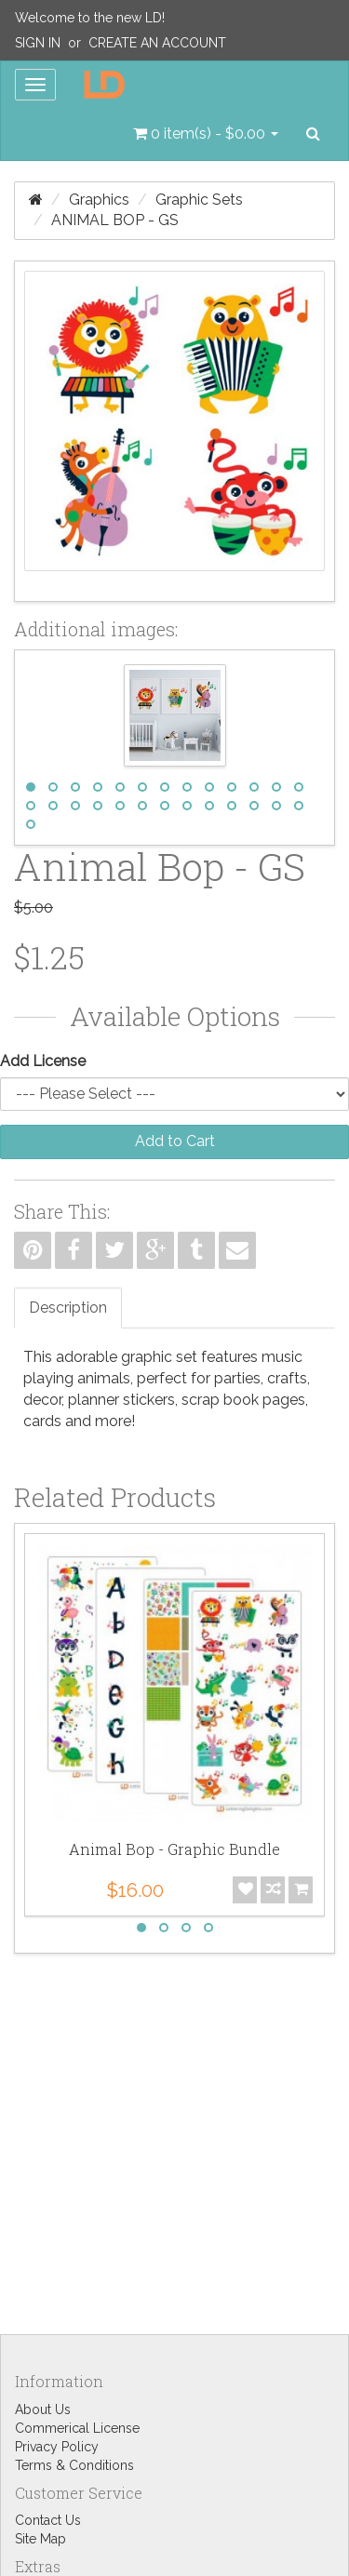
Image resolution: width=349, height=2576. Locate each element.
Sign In (37, 42)
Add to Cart (175, 1141)
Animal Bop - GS (115, 220)
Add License (43, 1061)
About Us (43, 2409)
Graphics (99, 199)
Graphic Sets (199, 199)
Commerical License (77, 2428)
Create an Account (157, 42)
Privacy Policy (57, 2446)
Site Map (40, 2538)
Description (68, 1307)
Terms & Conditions (74, 2465)
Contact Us (48, 2520)
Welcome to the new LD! (90, 17)
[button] (205, 133)
